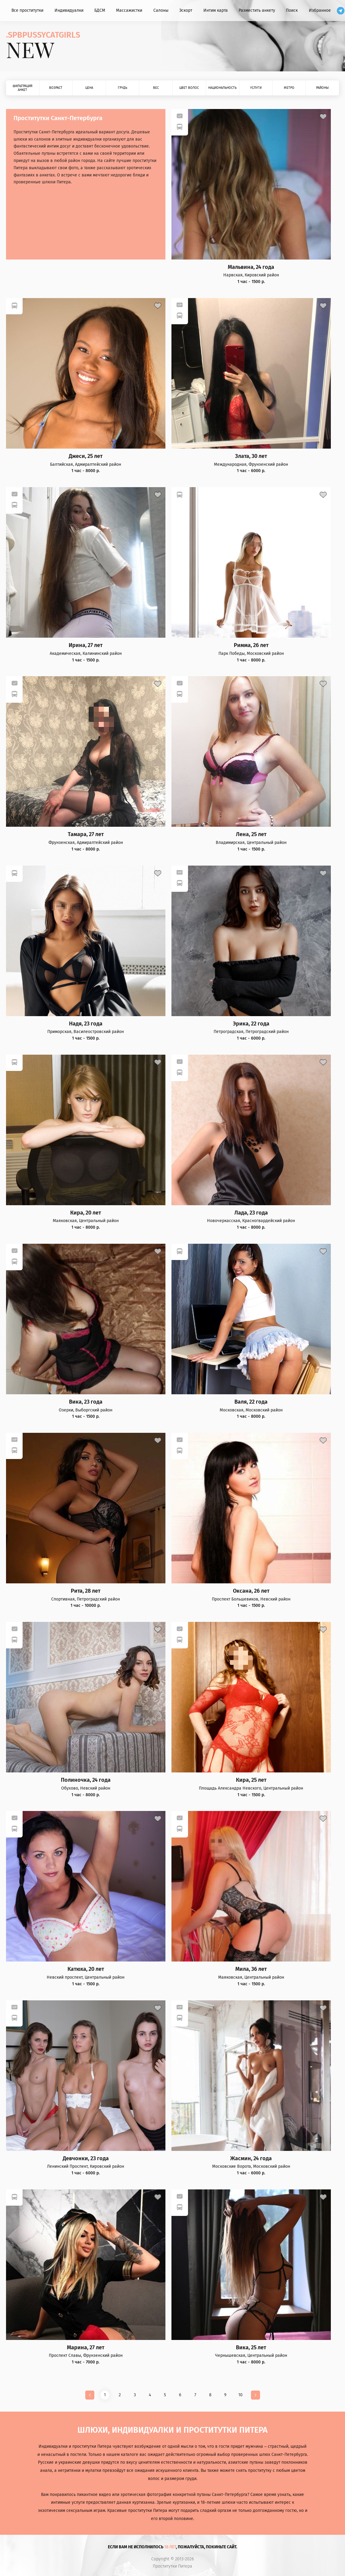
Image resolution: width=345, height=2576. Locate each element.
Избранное (320, 10)
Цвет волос (189, 88)
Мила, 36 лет (251, 1969)
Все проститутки (27, 10)
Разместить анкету (257, 10)
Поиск (292, 10)
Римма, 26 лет (251, 645)
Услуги (256, 88)
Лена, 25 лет (251, 834)
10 (240, 2394)
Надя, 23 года (85, 1024)
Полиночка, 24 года (86, 1780)
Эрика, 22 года (251, 1024)
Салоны (160, 10)
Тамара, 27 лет (86, 834)
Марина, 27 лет (85, 2347)
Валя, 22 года (251, 1402)
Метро (289, 88)
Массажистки (129, 10)
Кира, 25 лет (251, 1780)
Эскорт (185, 10)
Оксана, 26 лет (251, 1591)
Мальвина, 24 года (251, 267)
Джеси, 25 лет (85, 456)
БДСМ (99, 10)
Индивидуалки (69, 10)
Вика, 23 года (85, 1402)
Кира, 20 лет (85, 1213)
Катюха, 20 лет (85, 1969)
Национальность (222, 88)
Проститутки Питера (172, 2566)
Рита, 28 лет (85, 1591)
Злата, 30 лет (251, 456)
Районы (322, 88)
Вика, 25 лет (251, 2347)
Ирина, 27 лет (85, 645)
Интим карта (215, 10)
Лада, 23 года (251, 1213)
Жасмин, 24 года (251, 2158)
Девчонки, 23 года (86, 2158)
